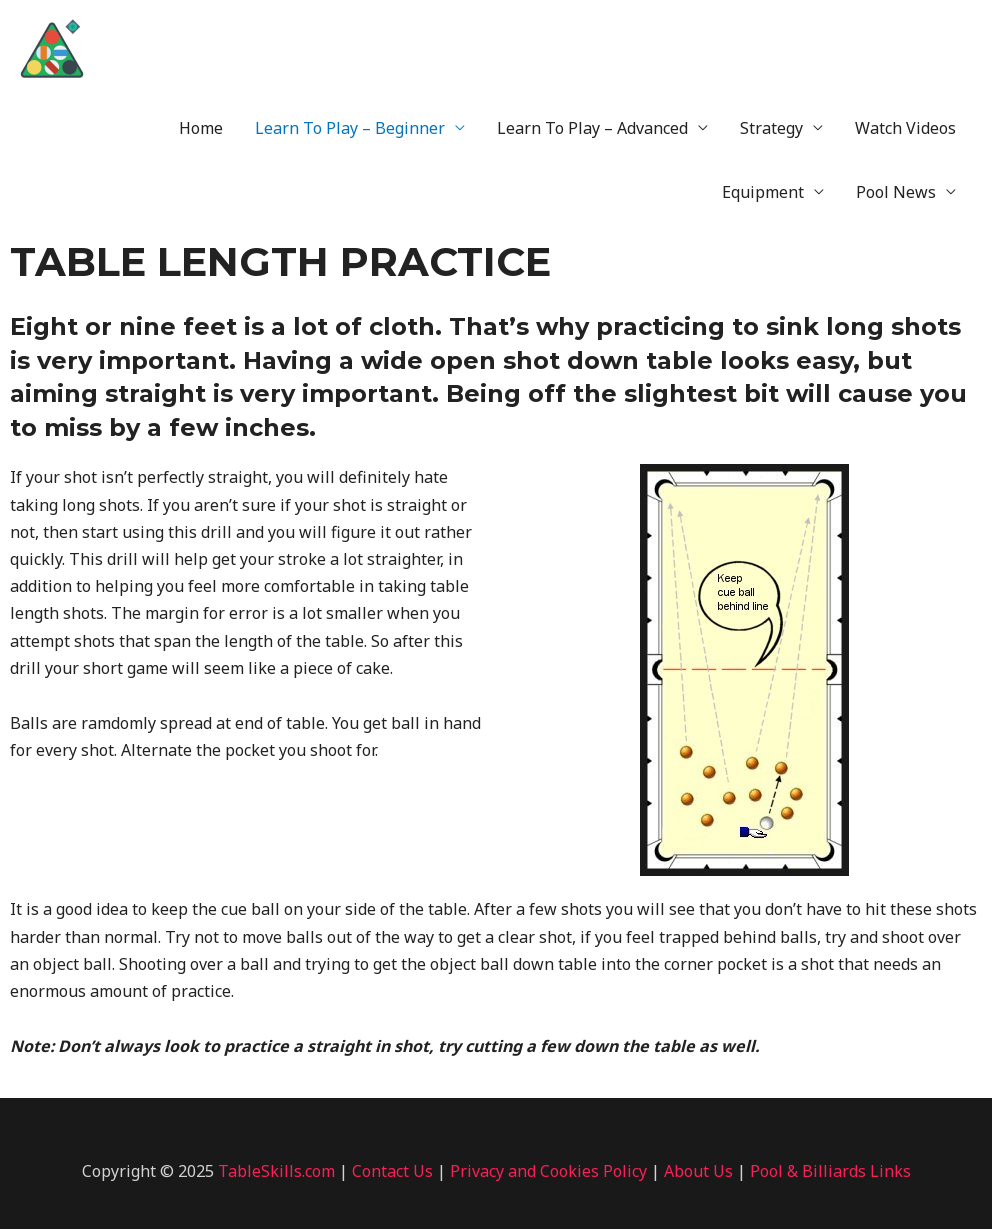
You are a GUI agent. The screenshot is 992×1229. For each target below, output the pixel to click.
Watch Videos (905, 128)
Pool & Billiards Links (830, 1171)
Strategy (771, 128)
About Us (698, 1171)
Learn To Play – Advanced (592, 128)
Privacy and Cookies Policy (548, 1171)
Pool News (896, 192)
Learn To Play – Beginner (350, 128)
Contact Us (392, 1171)
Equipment (763, 192)
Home (201, 128)
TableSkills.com (276, 1171)
